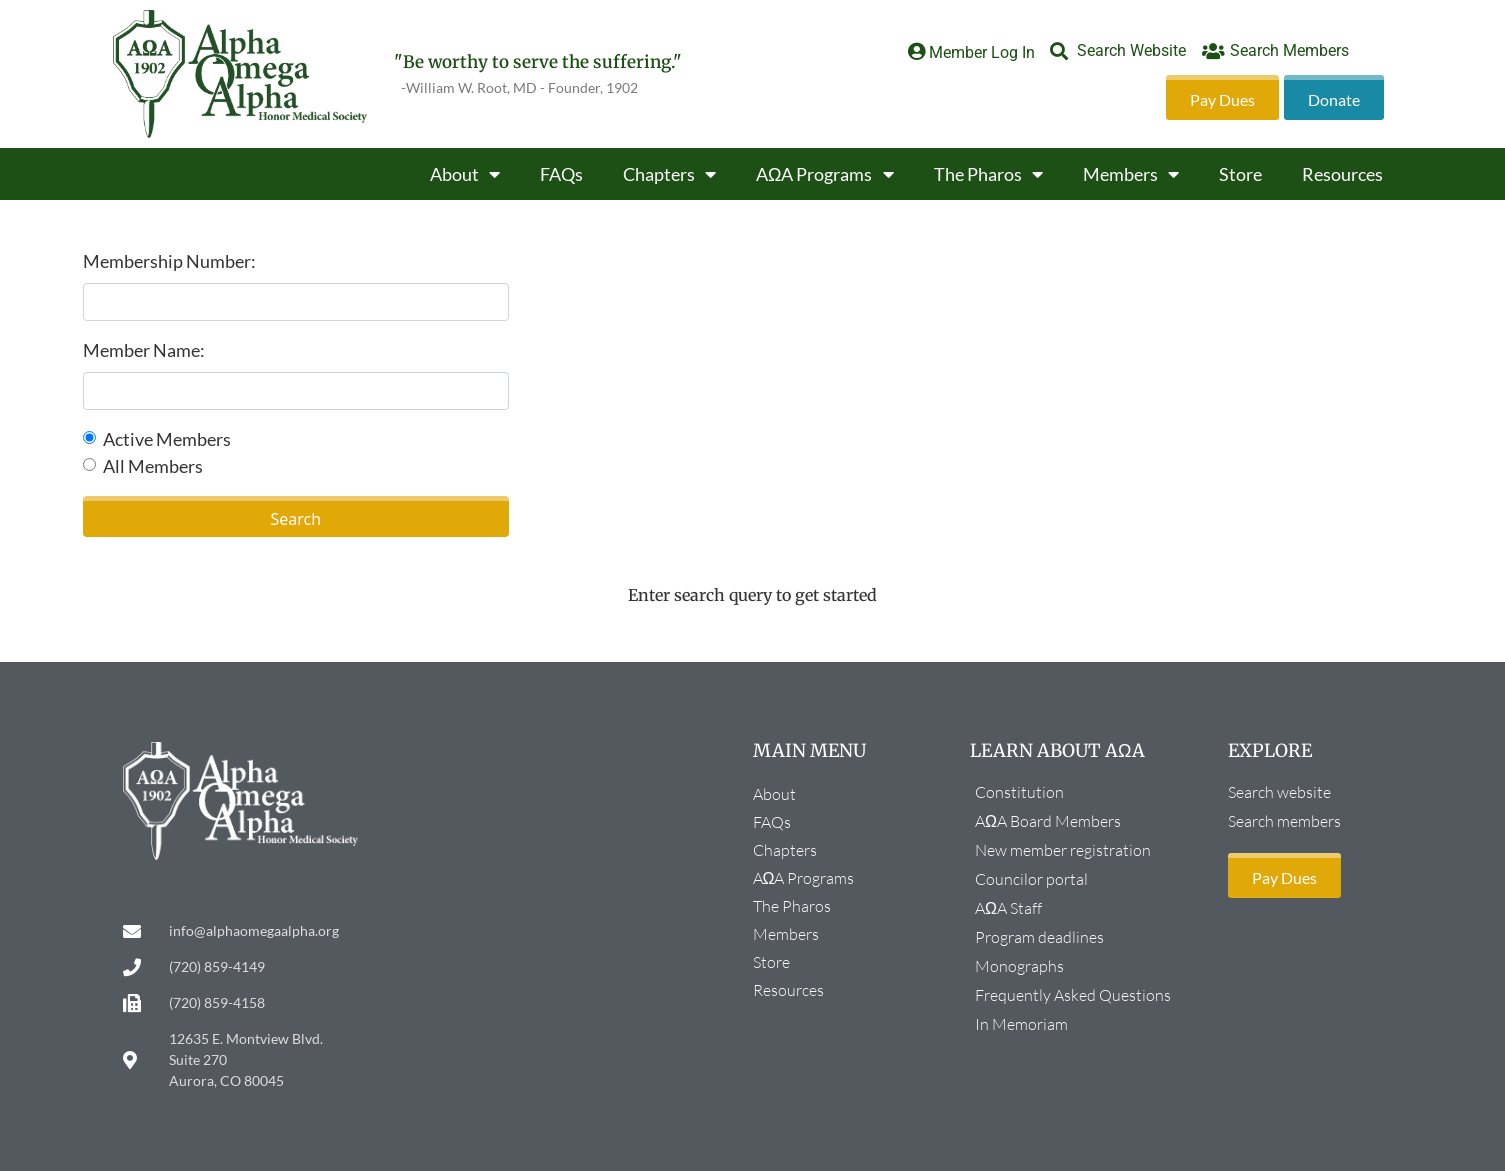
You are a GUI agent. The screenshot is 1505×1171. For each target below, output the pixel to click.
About (465, 174)
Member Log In (982, 52)
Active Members (167, 439)
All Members (153, 466)
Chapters (669, 174)
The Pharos (988, 174)
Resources (1342, 174)
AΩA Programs (824, 174)
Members (1131, 174)
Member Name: (144, 350)
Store (1240, 174)
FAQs (561, 174)
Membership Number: (169, 261)
